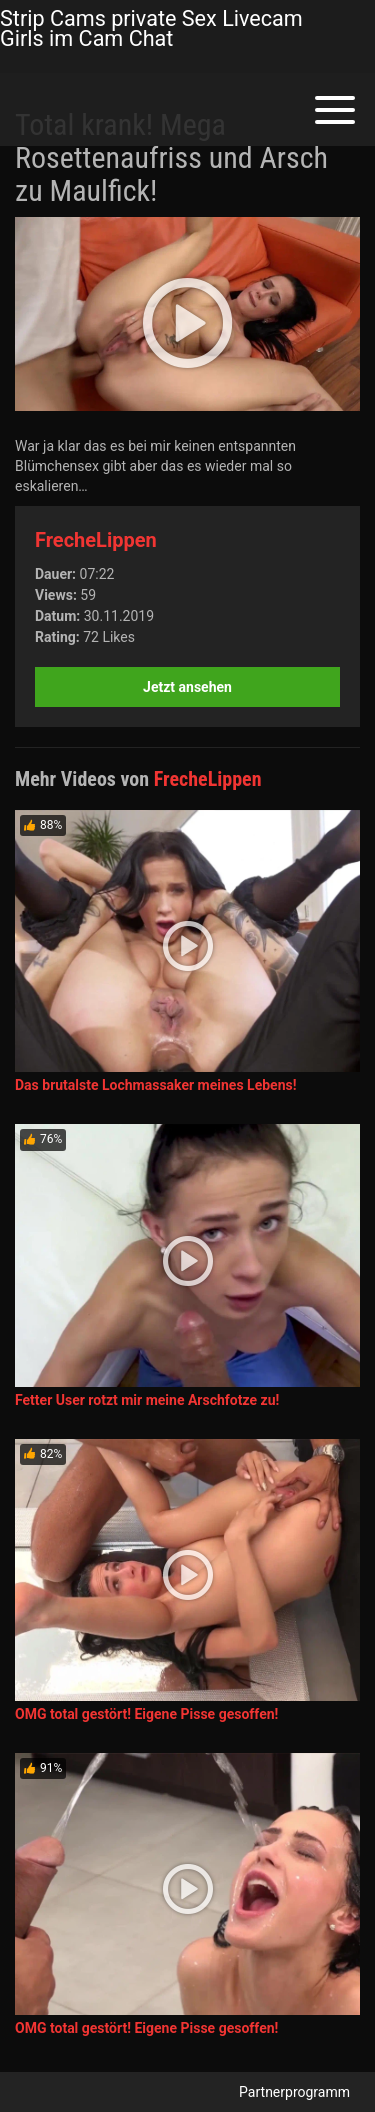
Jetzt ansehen (187, 687)
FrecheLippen (96, 540)
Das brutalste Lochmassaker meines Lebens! (156, 1085)
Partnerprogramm (294, 2092)
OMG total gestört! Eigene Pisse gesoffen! (146, 1714)
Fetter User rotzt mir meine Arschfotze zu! (147, 1400)
